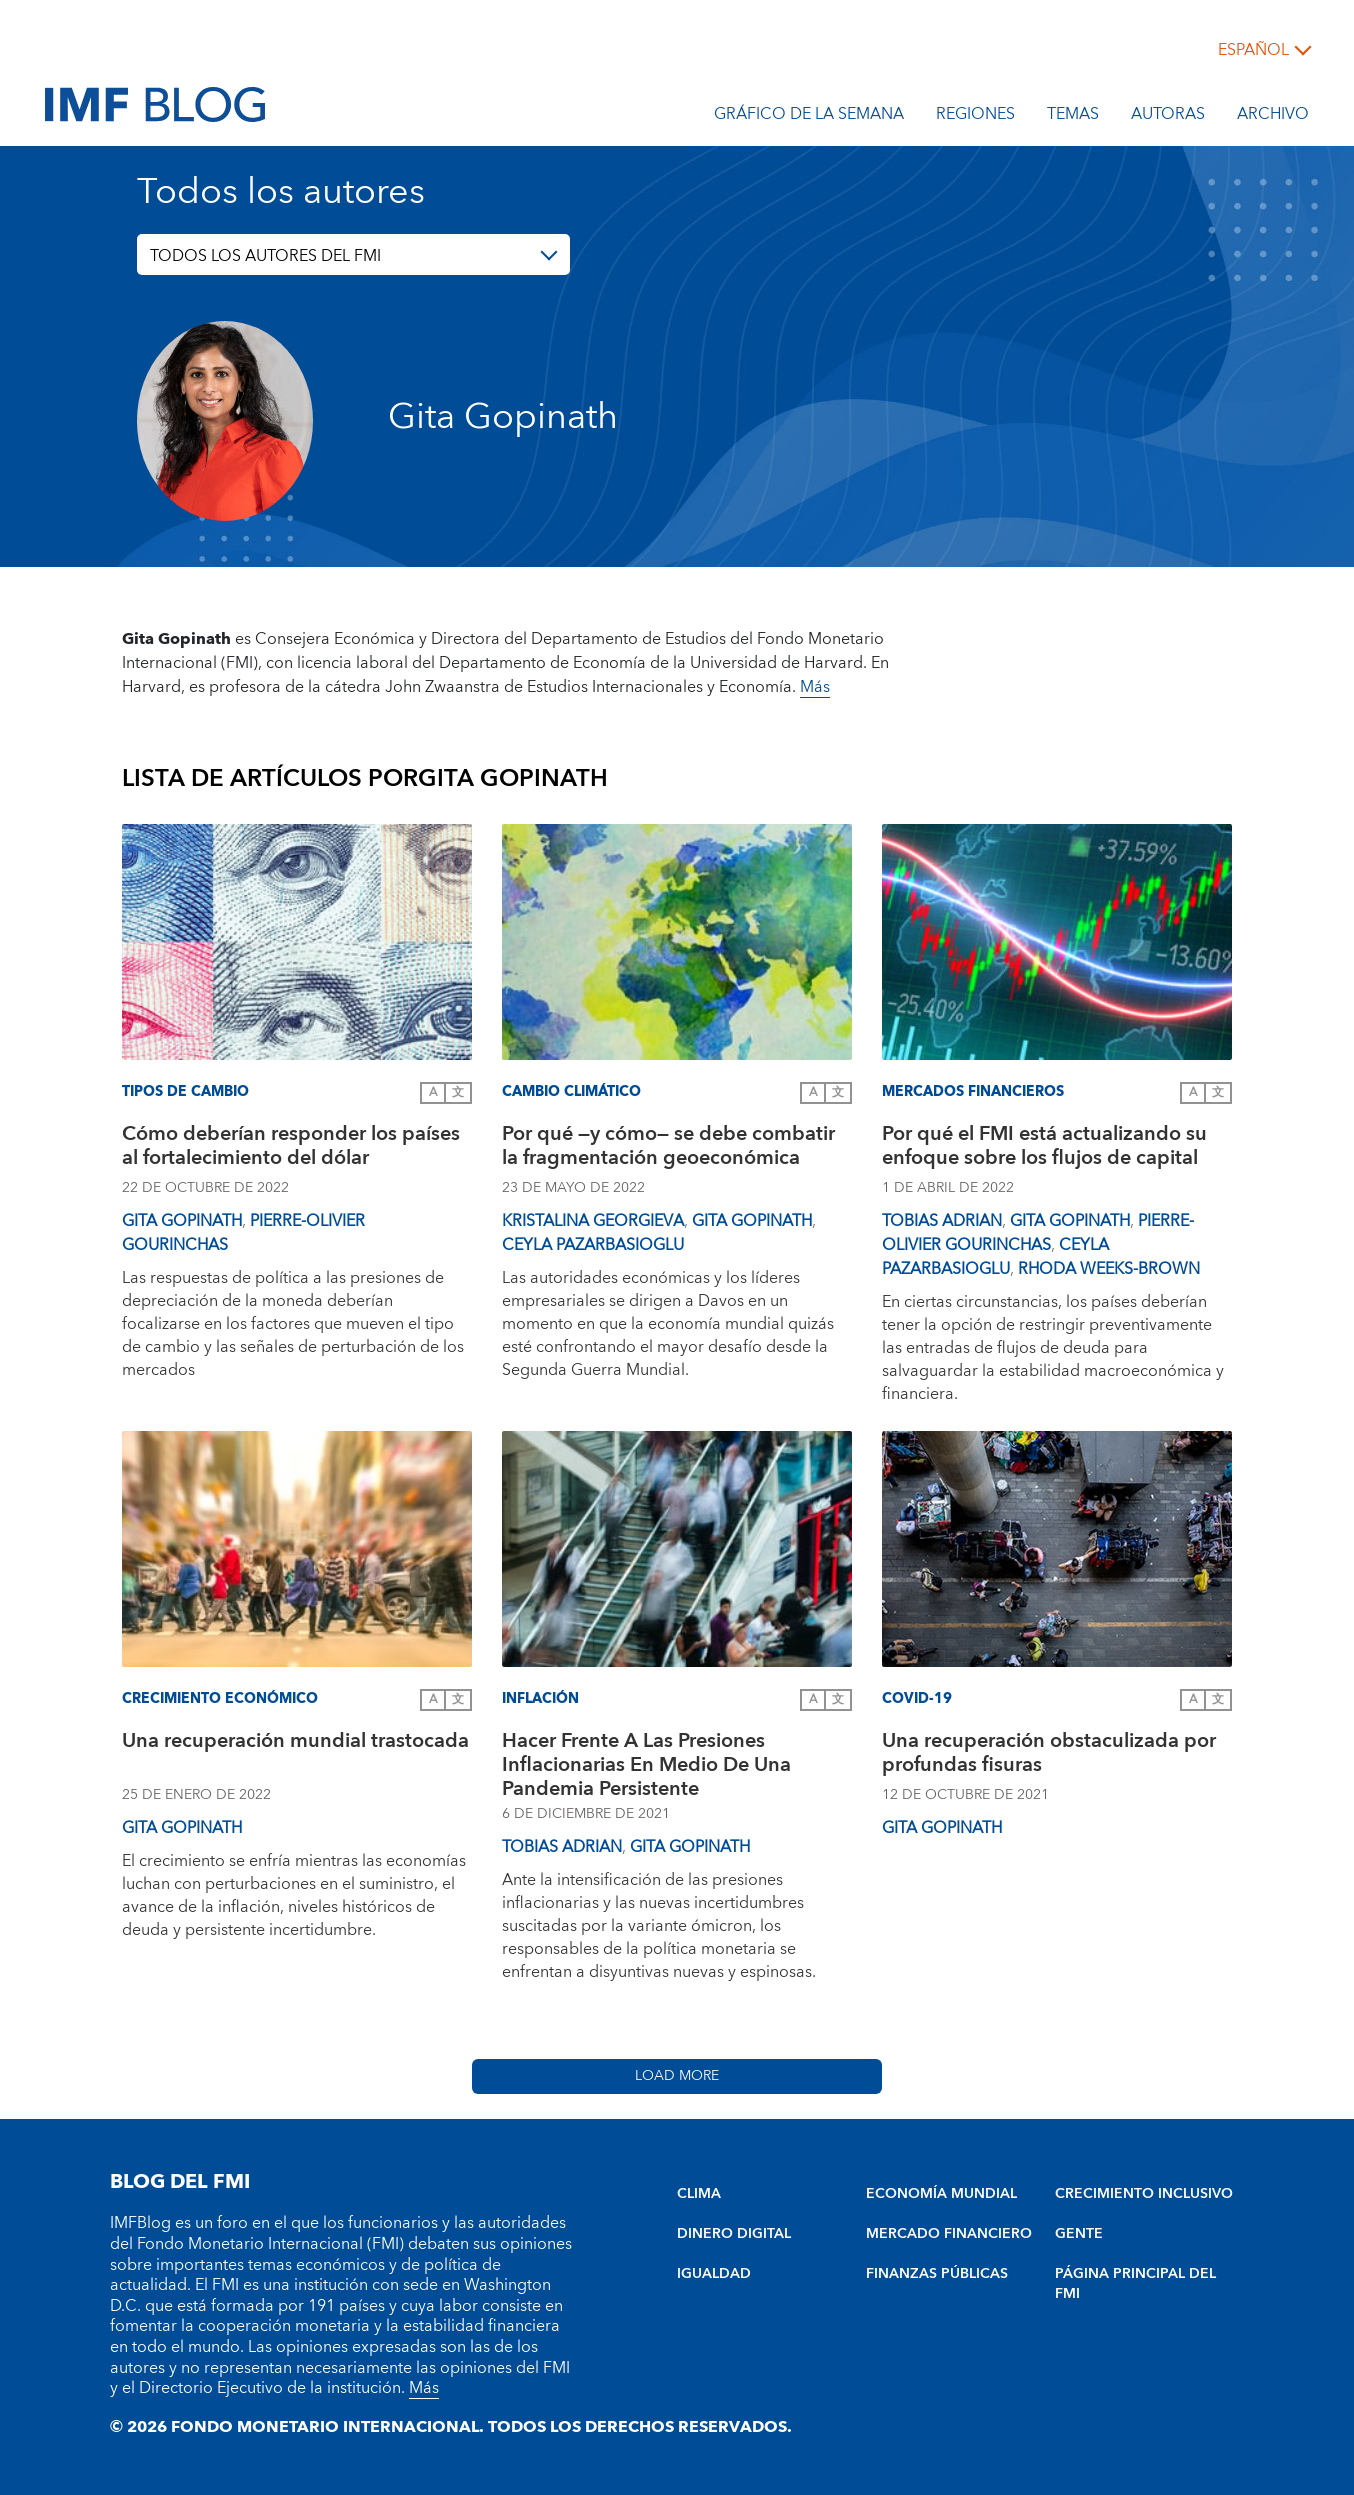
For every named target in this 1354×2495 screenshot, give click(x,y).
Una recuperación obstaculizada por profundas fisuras (1049, 1755)
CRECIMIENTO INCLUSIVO (1144, 2194)
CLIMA (699, 2194)
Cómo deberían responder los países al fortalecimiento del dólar (291, 1148)
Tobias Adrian (942, 1221)
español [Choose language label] (1253, 50)
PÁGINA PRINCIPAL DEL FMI (1135, 2284)
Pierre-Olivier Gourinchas (1038, 1233)
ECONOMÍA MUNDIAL (941, 2194)
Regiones (975, 117)
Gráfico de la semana (809, 117)
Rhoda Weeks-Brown (1109, 1269)
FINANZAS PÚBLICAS (937, 2274)
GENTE (1079, 2234)
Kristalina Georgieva (593, 1221)
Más (815, 687)
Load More (677, 2076)
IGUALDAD (714, 2274)
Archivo (1273, 117)
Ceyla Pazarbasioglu (593, 1245)
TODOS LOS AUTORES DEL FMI (265, 256)
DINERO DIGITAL (734, 2234)
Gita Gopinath (182, 1221)
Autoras (1168, 117)
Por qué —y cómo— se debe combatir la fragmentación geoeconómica (668, 1148)
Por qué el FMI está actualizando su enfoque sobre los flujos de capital (1044, 1148)
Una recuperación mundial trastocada (295, 1743)
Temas (1073, 117)
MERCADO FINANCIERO (949, 2234)
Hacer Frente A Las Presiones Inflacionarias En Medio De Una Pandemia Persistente (646, 1765)
